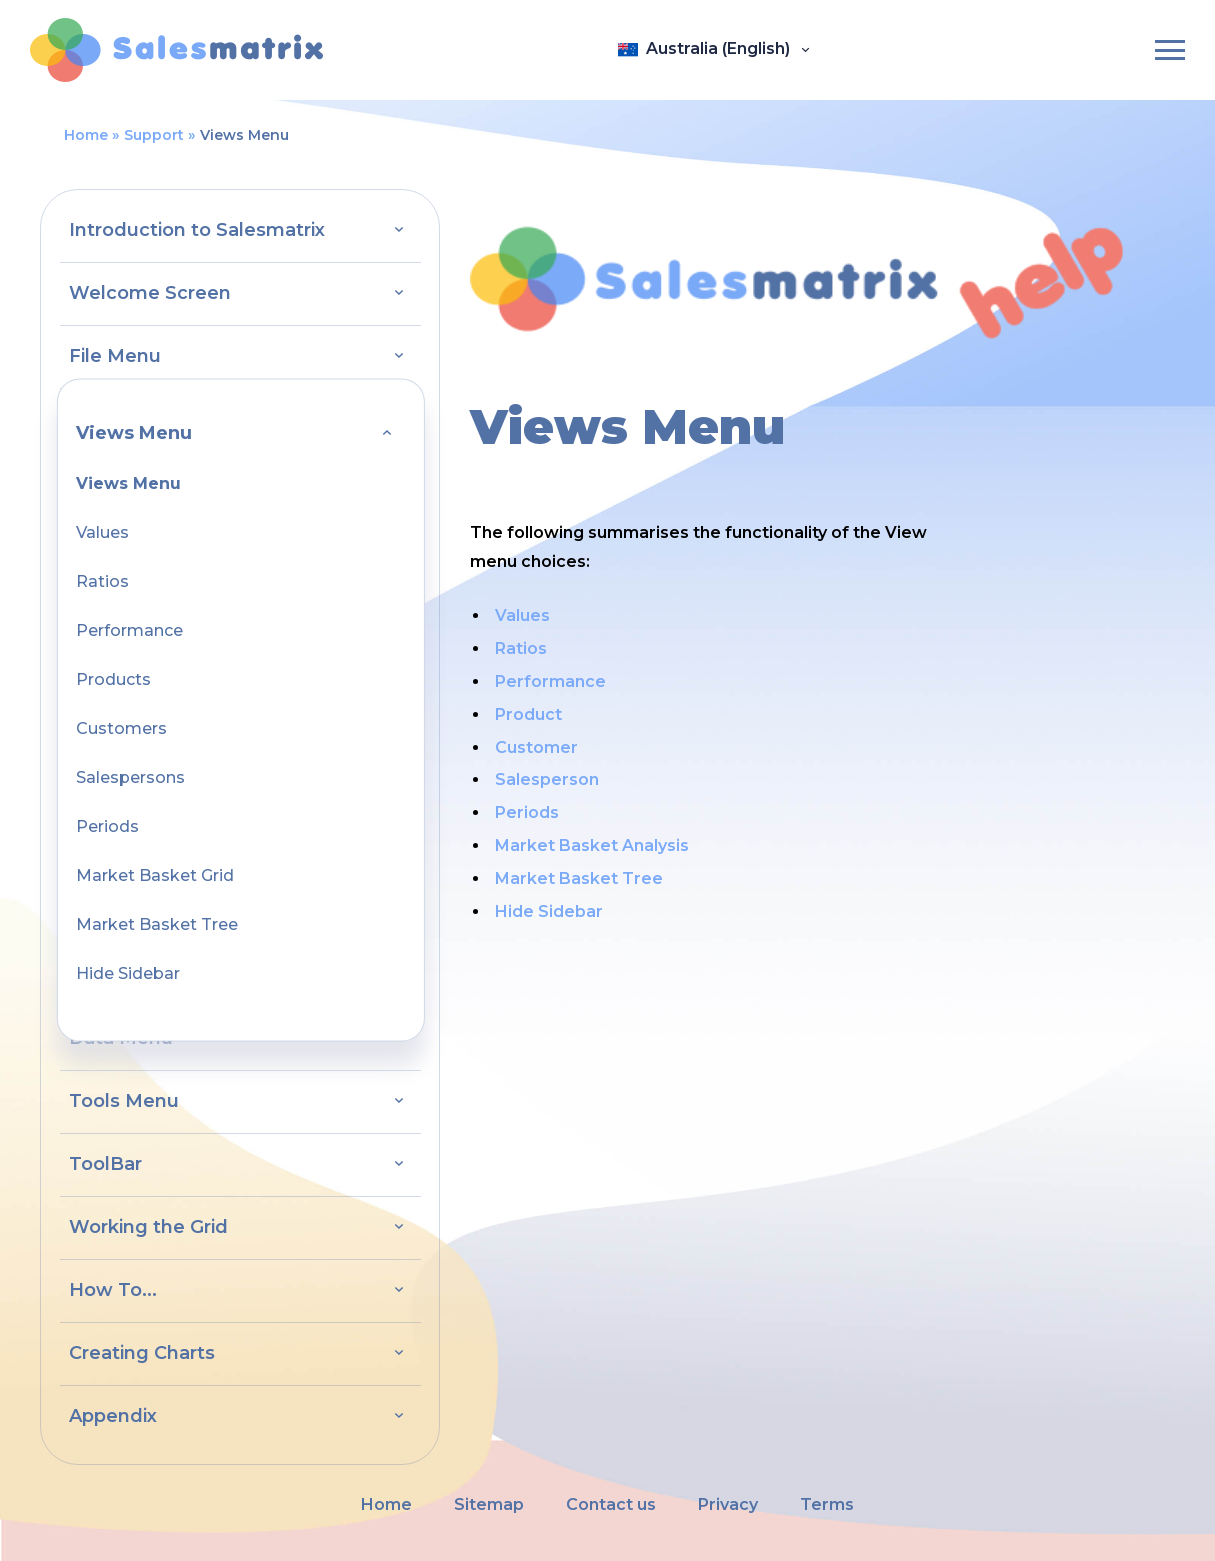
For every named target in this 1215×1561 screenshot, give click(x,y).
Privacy (728, 1504)
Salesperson (547, 779)
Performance (129, 630)
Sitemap (489, 1504)
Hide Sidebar (128, 973)
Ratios (102, 581)
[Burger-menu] (1170, 50)
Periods (107, 826)
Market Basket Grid (155, 875)
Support (154, 135)
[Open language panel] (714, 50)
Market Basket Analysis (592, 845)
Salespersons (130, 777)
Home (86, 135)
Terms (827, 1504)
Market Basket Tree (157, 924)
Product (528, 714)
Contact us (611, 1504)
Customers (121, 728)
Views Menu (128, 483)
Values (102, 532)
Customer (536, 747)
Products (113, 679)
